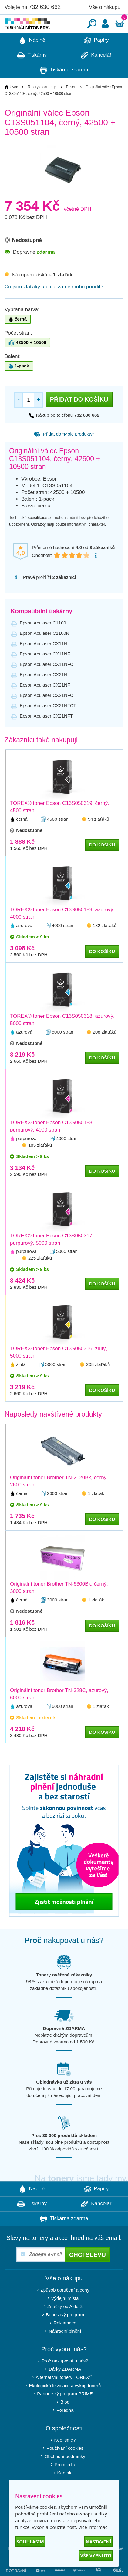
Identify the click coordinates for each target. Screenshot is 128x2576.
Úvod (14, 105)
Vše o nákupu (104, 7)
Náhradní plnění (65, 2349)
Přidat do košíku (79, 417)
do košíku (102, 863)
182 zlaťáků (104, 943)
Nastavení (98, 2542)
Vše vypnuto (95, 2555)
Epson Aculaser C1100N (44, 651)
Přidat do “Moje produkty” (64, 452)
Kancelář (96, 73)
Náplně (32, 58)
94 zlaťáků (98, 837)
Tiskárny (32, 73)
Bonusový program (65, 2332)
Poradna (65, 2428)
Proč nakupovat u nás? (65, 2379)
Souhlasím (30, 2542)
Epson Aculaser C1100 (43, 641)
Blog (64, 2420)
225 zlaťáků (40, 1276)
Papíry (96, 58)
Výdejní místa (65, 2316)
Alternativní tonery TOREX (65, 2395)
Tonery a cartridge (42, 105)
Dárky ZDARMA (65, 2387)
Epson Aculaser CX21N (43, 692)
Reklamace (64, 2341)
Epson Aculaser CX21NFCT (48, 723)
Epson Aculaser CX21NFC (46, 713)
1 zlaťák (96, 1511)
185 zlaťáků (40, 1163)
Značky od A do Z (65, 2324)
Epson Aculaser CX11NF (45, 672)
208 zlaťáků (104, 1050)
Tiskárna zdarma (64, 88)
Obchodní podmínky (65, 2474)
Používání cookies (64, 2466)
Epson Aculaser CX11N (43, 661)
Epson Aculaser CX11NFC (46, 682)
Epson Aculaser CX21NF (45, 703)
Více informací (93, 2527)
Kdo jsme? (65, 2458)
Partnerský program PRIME (65, 2411)
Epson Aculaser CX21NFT (46, 734)
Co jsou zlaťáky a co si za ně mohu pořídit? (54, 305)
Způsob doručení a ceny (65, 2308)
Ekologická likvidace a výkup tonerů (65, 2403)
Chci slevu (87, 2273)
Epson (71, 105)
